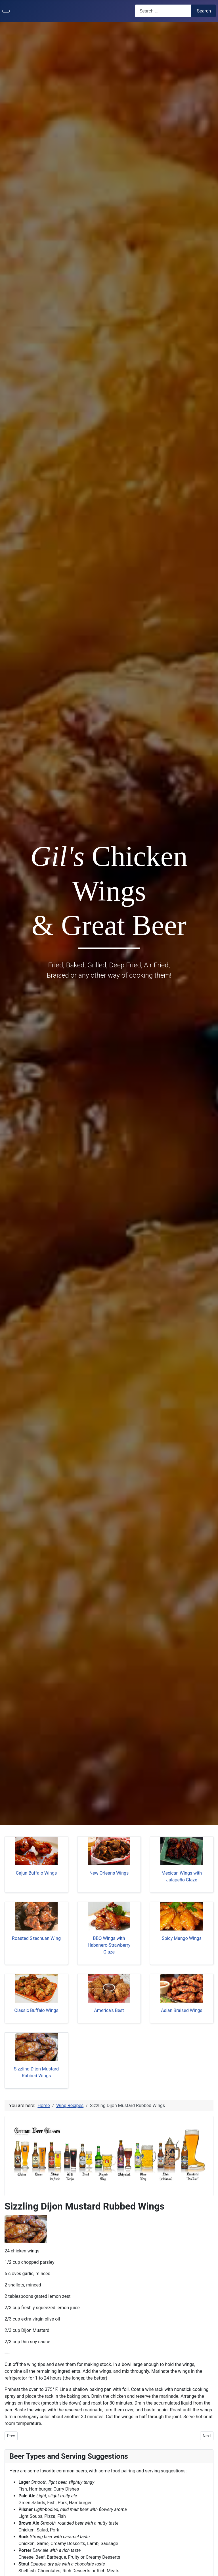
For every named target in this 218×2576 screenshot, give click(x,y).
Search (204, 11)
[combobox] (163, 11)
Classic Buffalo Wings (36, 2010)
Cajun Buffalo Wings (36, 1873)
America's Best (109, 2010)
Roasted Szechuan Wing (36, 1938)
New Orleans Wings (109, 1873)
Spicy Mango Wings (182, 1938)
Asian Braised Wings (181, 2010)
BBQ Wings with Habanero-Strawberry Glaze (109, 1945)
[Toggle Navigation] (6, 11)
